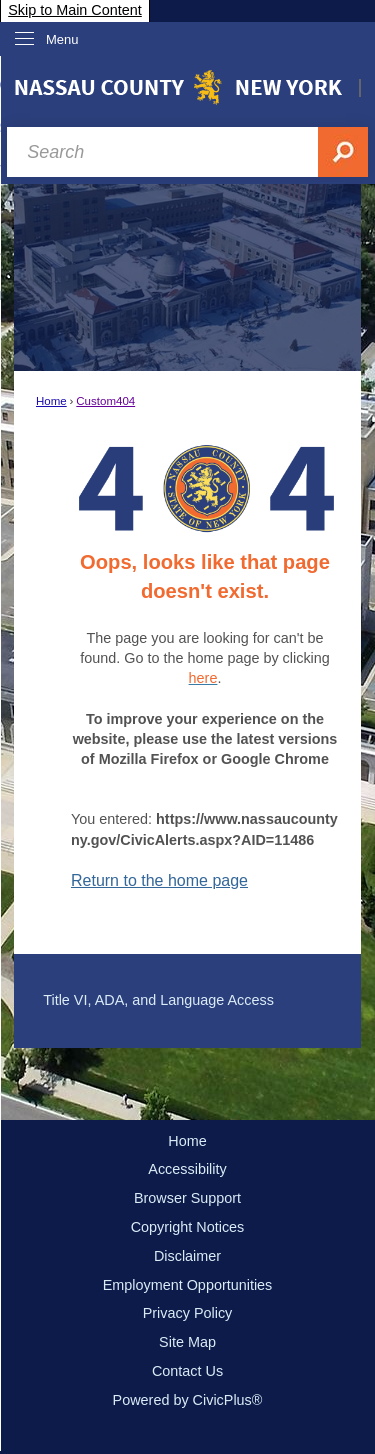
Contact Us (187, 1371)
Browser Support (187, 1198)
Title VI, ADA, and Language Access (158, 1000)
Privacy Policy (188, 1313)
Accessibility (187, 1169)
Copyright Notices (188, 1227)
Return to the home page (159, 880)
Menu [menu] (62, 39)
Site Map (187, 1342)
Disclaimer (187, 1256)
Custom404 (105, 401)
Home (51, 401)
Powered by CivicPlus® (188, 1400)
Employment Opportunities (188, 1285)
